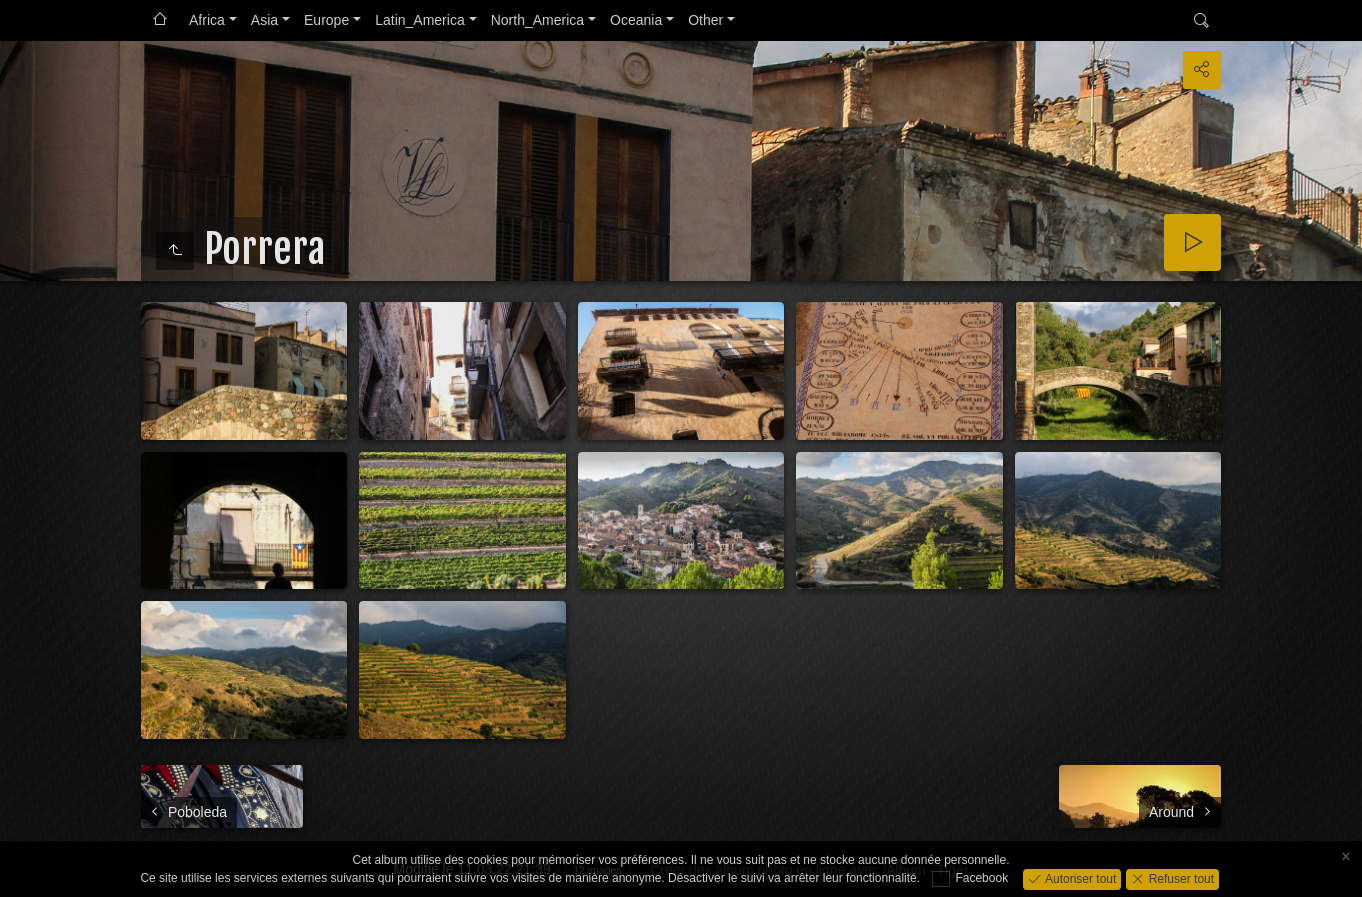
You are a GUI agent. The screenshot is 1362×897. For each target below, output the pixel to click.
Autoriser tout (1079, 878)
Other (705, 20)
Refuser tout (1179, 878)
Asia (264, 20)
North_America (537, 20)
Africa (207, 20)
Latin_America (420, 20)
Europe (326, 20)
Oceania (636, 20)
